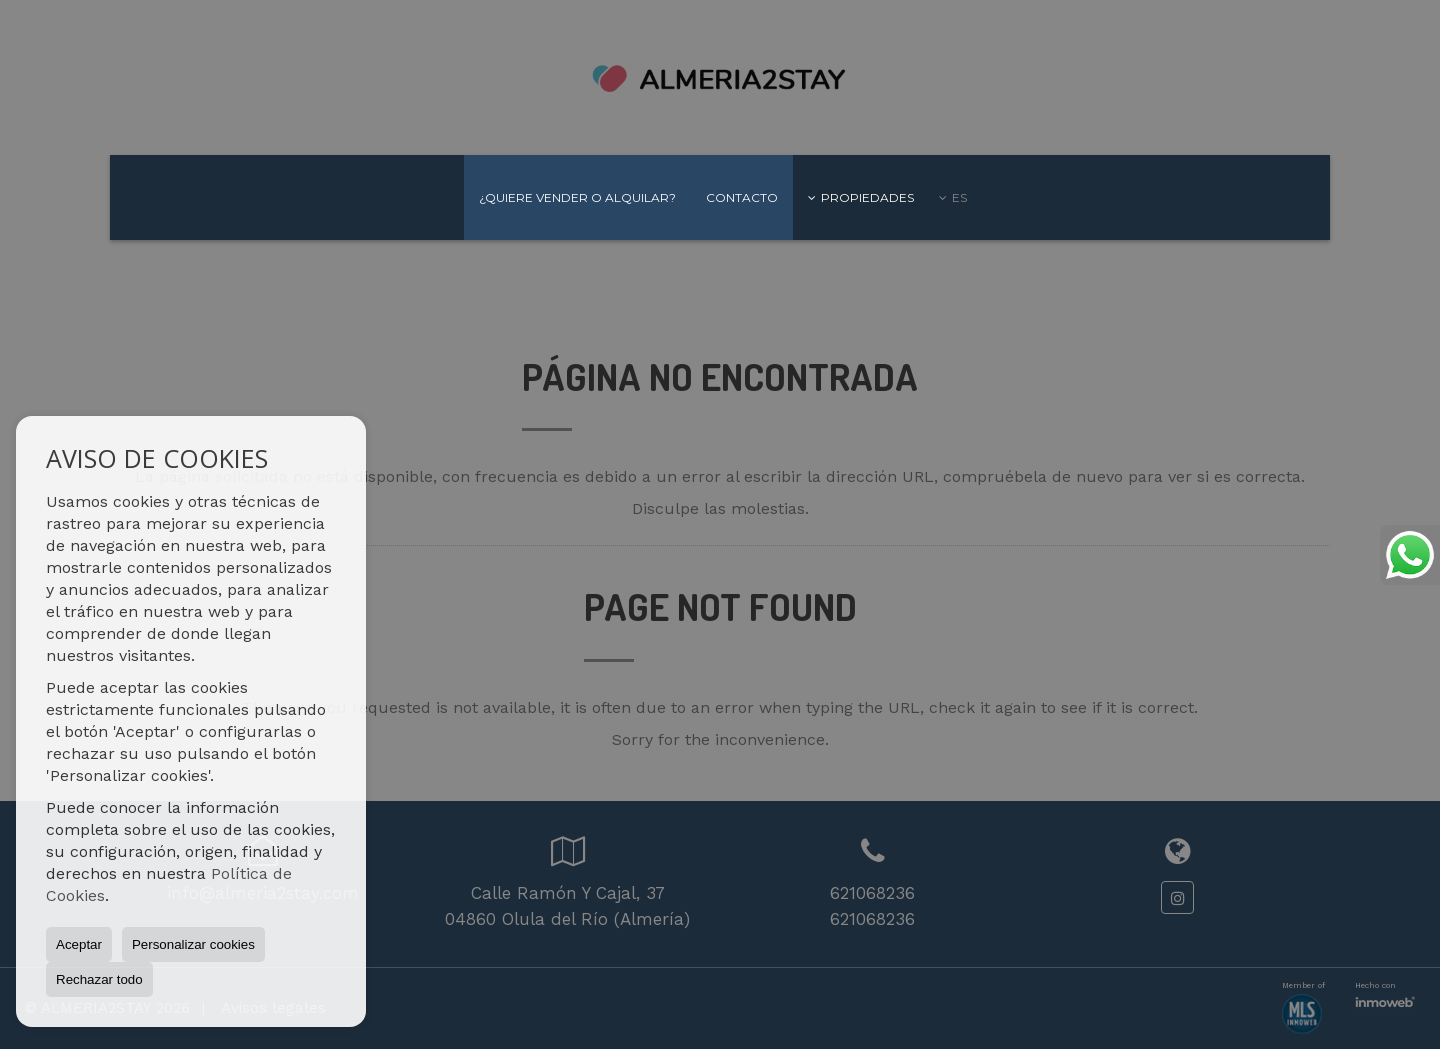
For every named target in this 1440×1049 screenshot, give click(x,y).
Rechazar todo (99, 979)
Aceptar (79, 944)
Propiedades (861, 197)
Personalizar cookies (193, 944)
